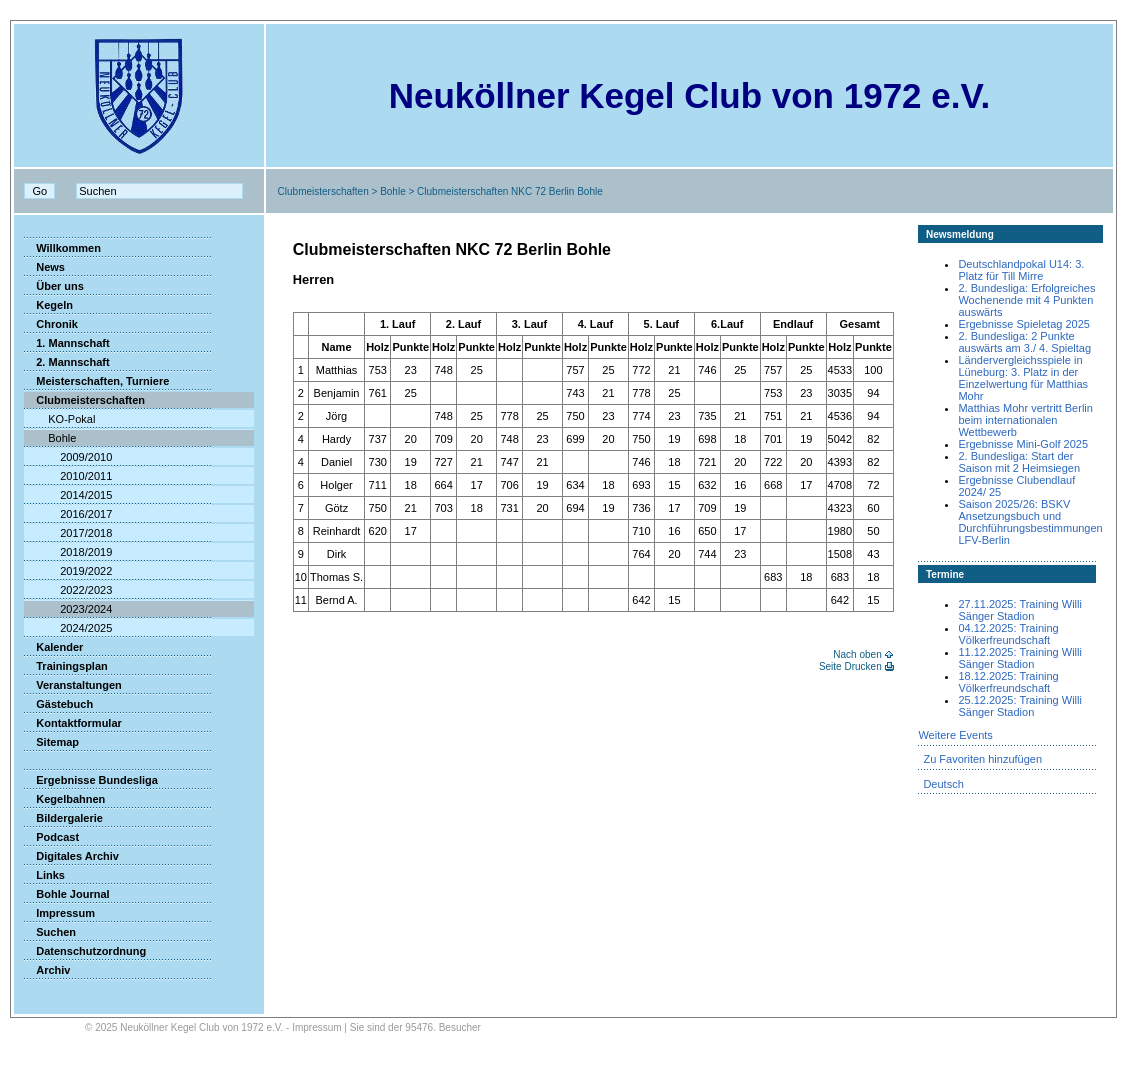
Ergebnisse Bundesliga (91, 780)
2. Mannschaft (66, 362)
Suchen (50, 932)
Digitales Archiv (71, 856)
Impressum (59, 913)
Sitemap (51, 742)
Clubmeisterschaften (323, 191)
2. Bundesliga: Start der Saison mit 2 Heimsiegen (1019, 462)
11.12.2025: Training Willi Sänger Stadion (1020, 658)
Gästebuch (58, 704)
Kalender (53, 647)
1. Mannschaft (66, 343)
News (44, 267)
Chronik (51, 324)
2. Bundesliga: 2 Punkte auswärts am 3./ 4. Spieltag (1024, 342)
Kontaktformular (73, 723)
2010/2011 (68, 476)
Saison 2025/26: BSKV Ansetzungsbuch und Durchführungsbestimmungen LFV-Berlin (1030, 522)
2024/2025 (68, 628)
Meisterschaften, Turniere (96, 381)
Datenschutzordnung (85, 951)
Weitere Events (955, 735)
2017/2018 (68, 533)
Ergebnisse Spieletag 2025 (1023, 324)
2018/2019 (68, 552)
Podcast (51, 837)
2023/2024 (68, 609)
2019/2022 (68, 571)
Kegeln (48, 305)
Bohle (393, 191)
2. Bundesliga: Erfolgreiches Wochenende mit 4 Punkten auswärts (1026, 300)
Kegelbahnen (64, 799)
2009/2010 (68, 457)
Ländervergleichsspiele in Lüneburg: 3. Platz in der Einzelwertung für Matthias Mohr (1023, 378)
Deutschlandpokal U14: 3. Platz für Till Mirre (1021, 270)
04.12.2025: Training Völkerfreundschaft (1008, 634)
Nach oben (857, 654)
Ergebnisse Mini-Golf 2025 (1023, 444)
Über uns (54, 286)
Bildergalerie (63, 818)
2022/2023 (68, 590)
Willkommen (62, 248)
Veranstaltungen (73, 685)
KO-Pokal (59, 419)
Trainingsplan (66, 666)
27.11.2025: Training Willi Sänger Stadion (1020, 610)
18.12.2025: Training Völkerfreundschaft (1008, 682)
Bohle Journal (66, 894)
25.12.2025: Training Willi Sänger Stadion (1020, 706)
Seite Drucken (850, 666)
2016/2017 (68, 514)
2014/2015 (68, 495)
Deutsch (943, 784)
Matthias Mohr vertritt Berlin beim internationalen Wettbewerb (1025, 420)
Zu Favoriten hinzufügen (982, 759)
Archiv (47, 970)
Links (44, 875)
